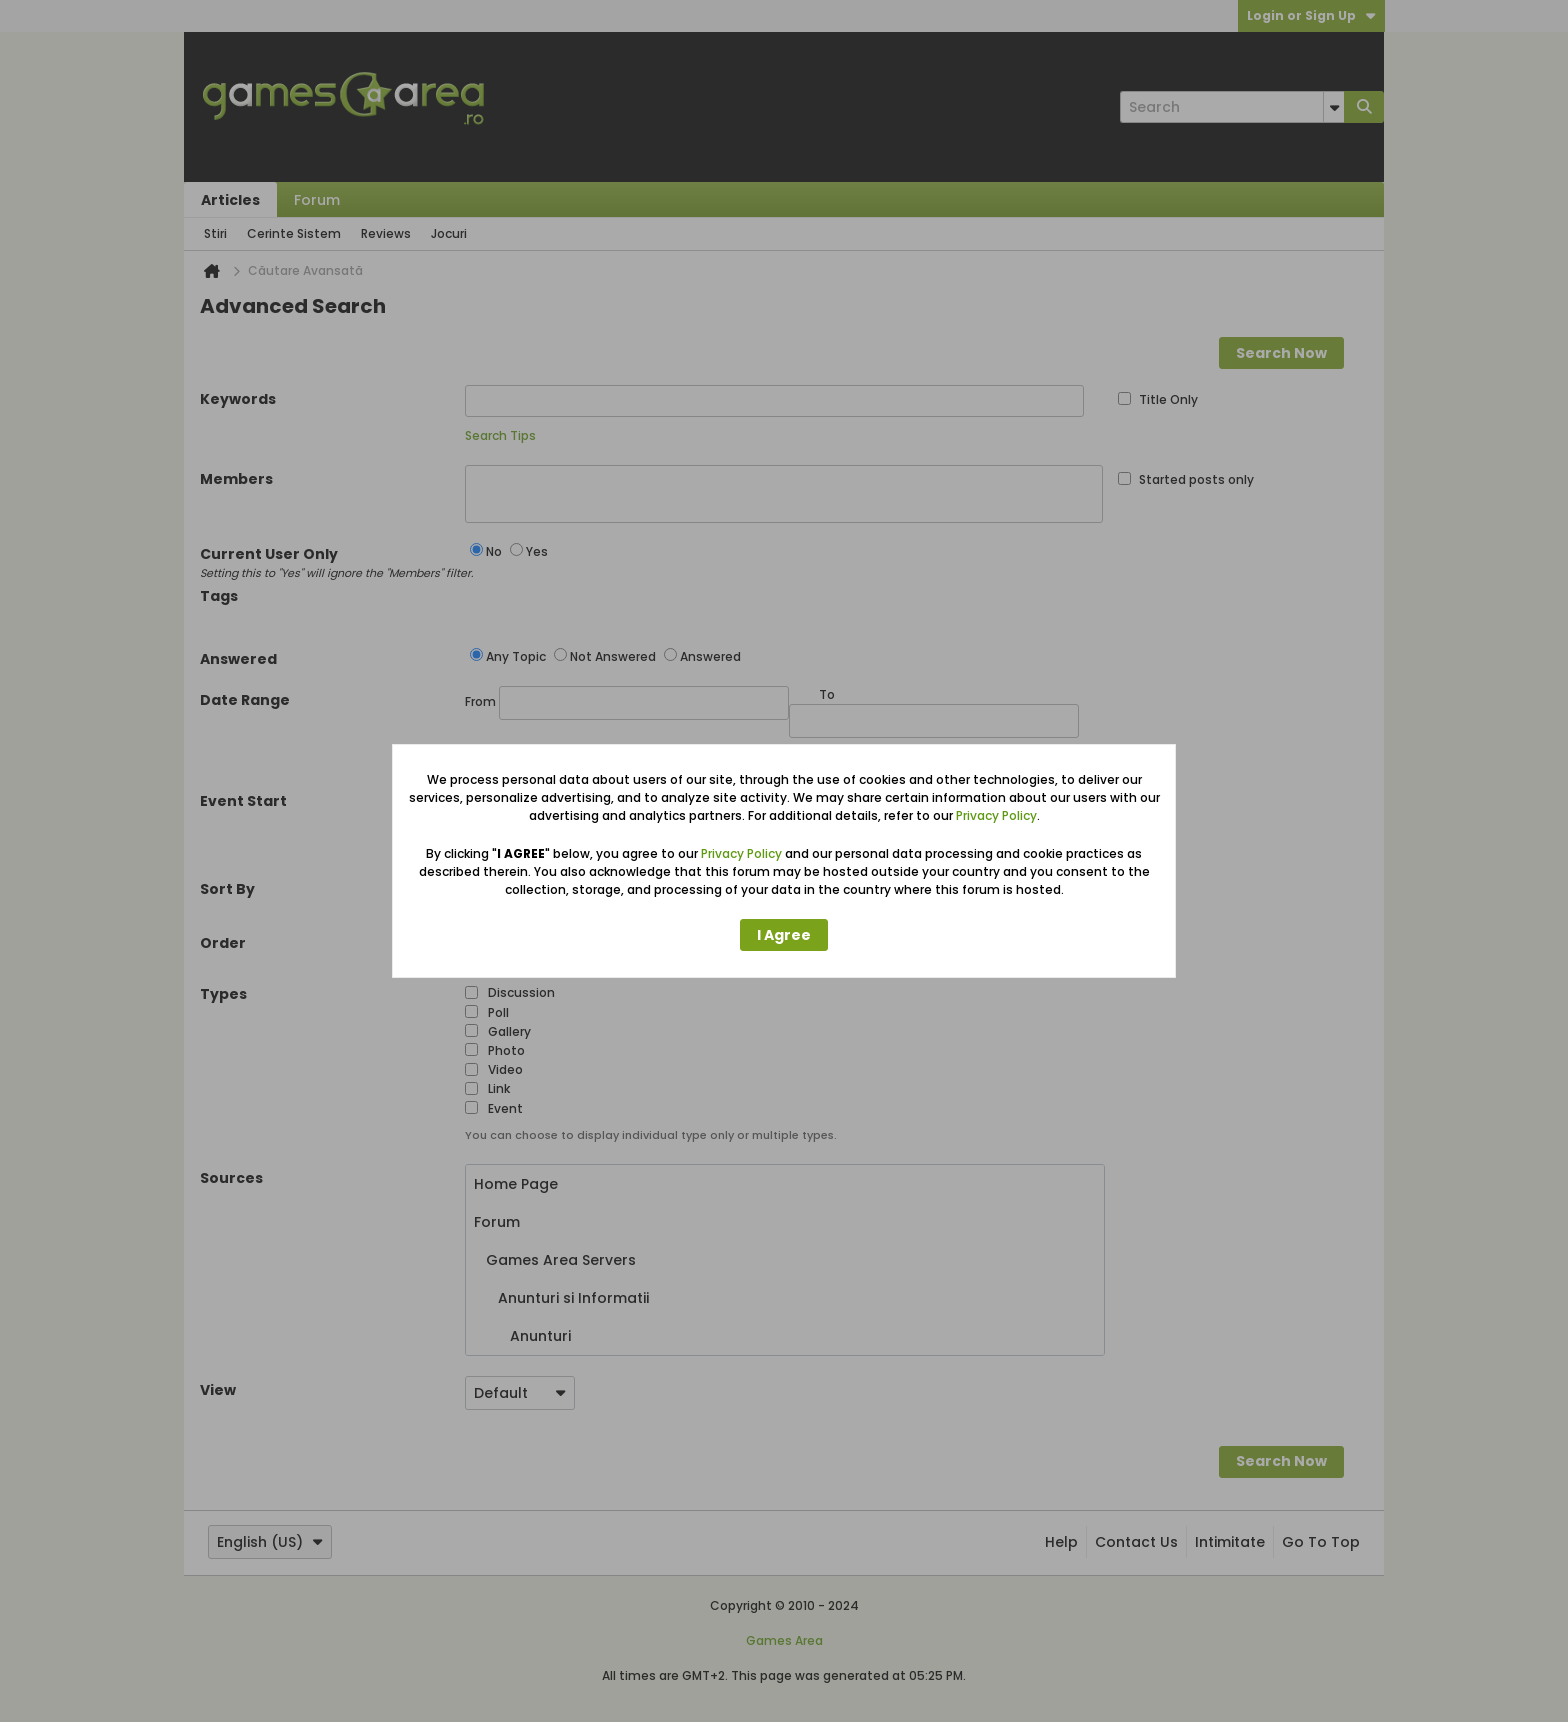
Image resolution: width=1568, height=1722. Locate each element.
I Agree (784, 935)
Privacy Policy (996, 815)
